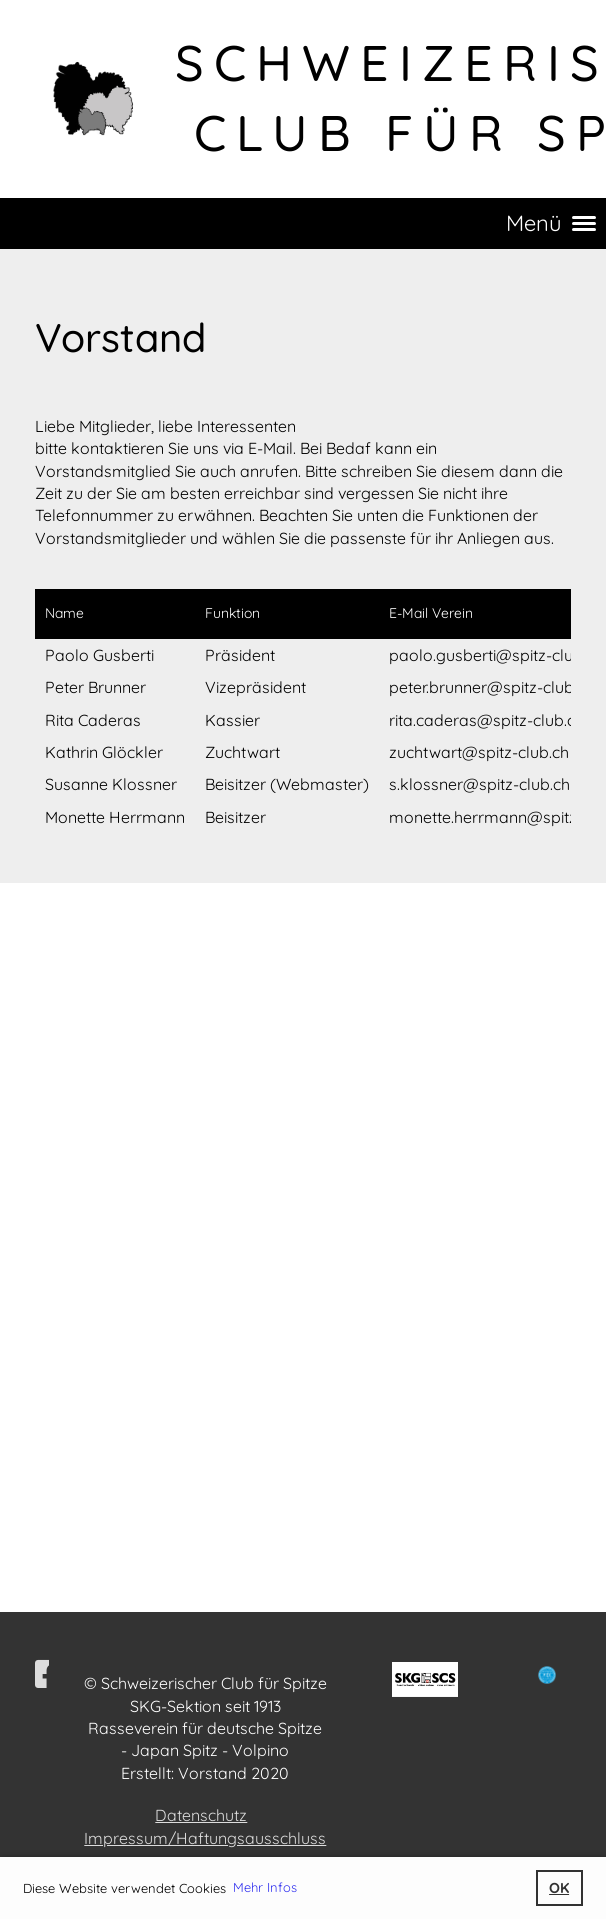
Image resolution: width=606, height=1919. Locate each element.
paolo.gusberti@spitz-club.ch (496, 655)
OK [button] (559, 1888)
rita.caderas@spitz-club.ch (486, 720)
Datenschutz (201, 1815)
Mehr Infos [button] (265, 1887)
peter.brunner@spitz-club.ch (491, 687)
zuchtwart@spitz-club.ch (479, 752)
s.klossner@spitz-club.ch (479, 784)
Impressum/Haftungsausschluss (205, 1838)
